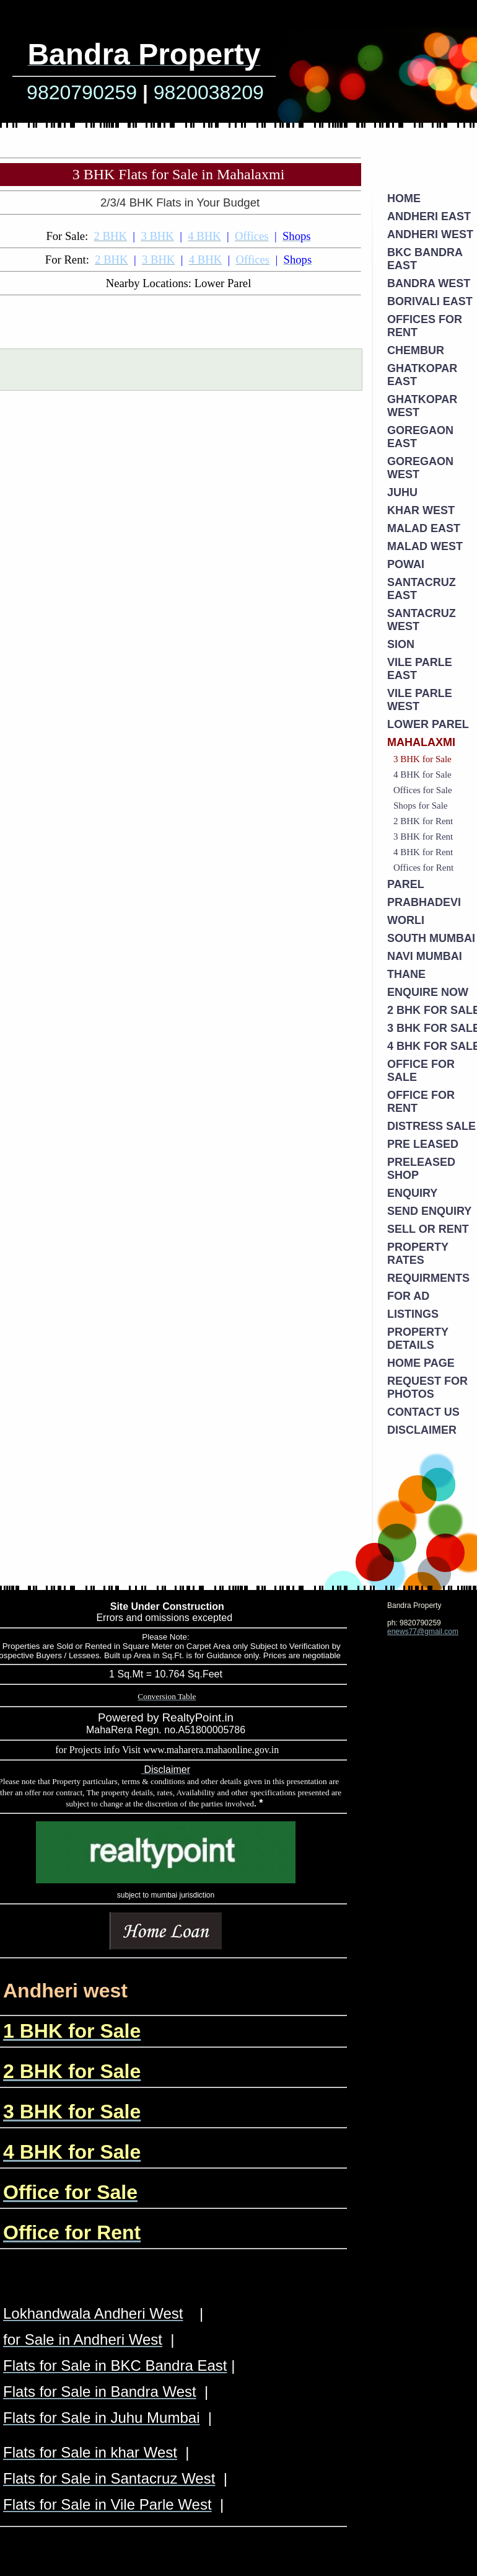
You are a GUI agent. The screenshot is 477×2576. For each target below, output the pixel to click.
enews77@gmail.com (422, 1631)
